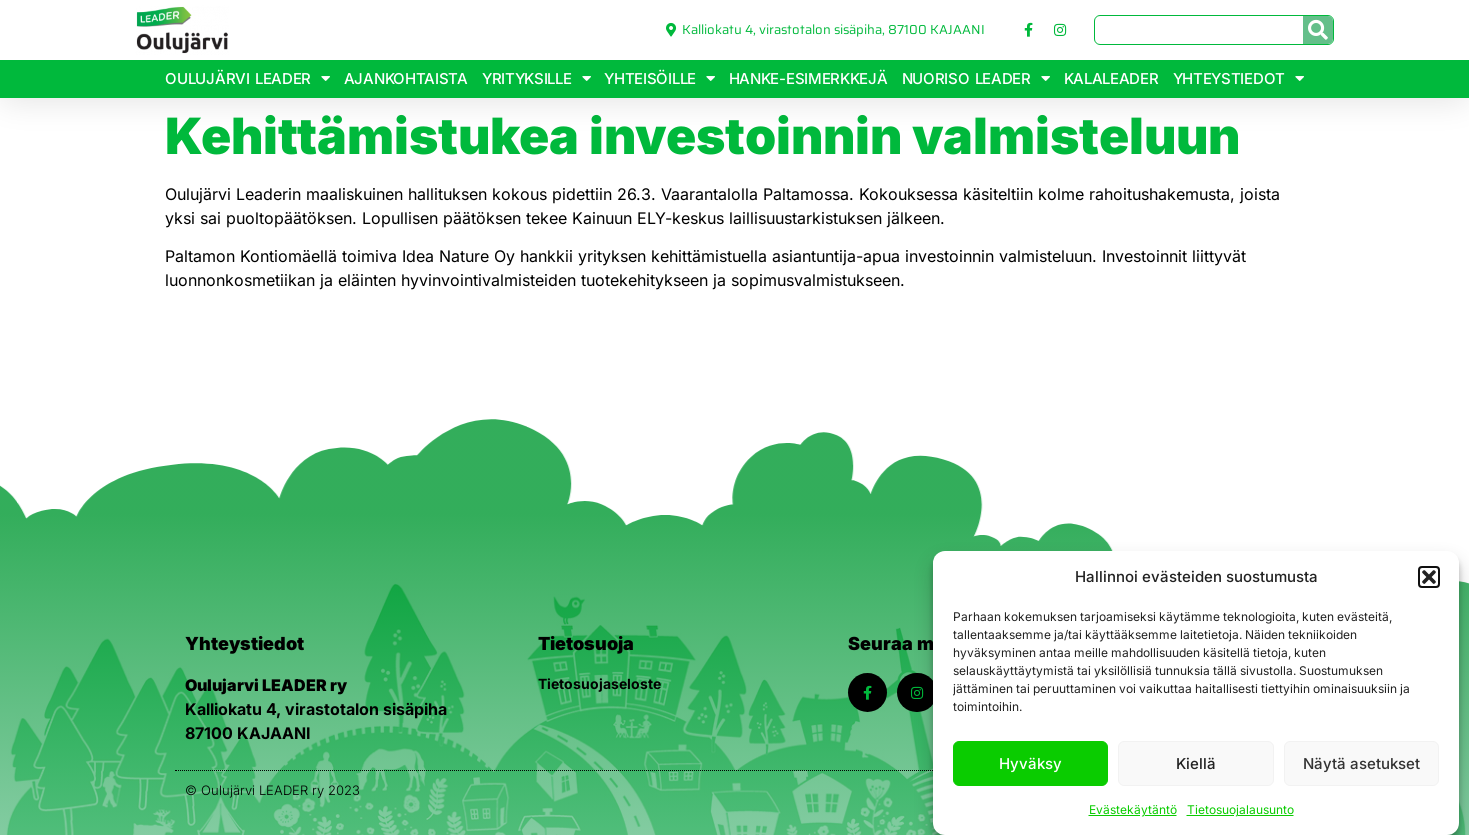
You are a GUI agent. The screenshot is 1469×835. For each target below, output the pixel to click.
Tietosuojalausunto (1240, 809)
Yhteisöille (659, 78)
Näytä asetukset (1361, 763)
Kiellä (1196, 763)
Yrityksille (536, 78)
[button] (1429, 577)
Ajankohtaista (406, 78)
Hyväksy (1030, 763)
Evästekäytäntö (1133, 809)
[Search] (1318, 30)
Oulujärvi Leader (247, 78)
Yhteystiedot (1238, 78)
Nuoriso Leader (976, 78)
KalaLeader (1111, 78)
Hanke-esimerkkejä (808, 78)
